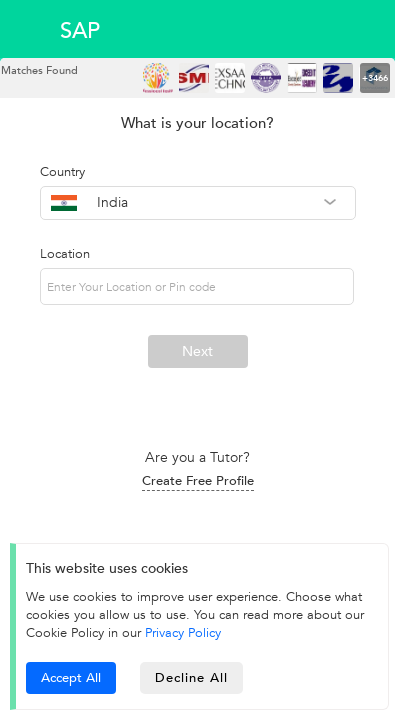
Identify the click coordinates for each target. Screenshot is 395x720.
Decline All (191, 678)
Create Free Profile (198, 481)
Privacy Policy (183, 633)
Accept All (71, 678)
